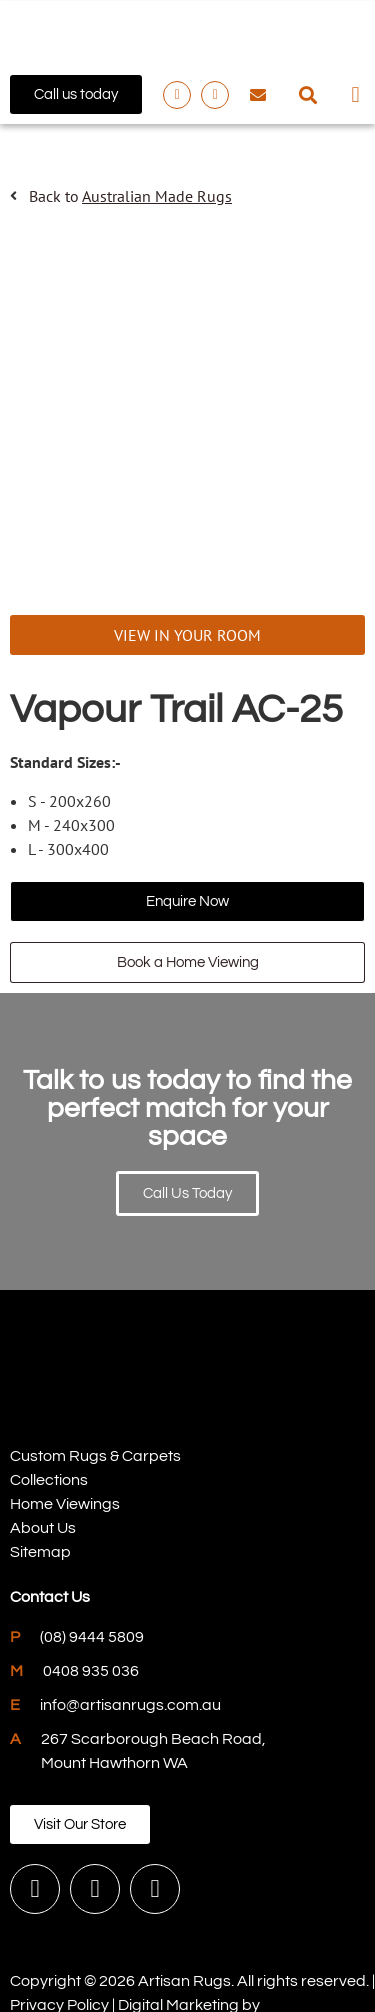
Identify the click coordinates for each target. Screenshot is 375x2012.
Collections (49, 1392)
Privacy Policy (59, 1916)
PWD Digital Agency (81, 1940)
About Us (43, 1440)
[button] (308, 94)
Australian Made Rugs (157, 196)
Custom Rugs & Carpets (95, 1368)
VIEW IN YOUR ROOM (187, 547)
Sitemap (40, 1464)
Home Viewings (65, 1416)
